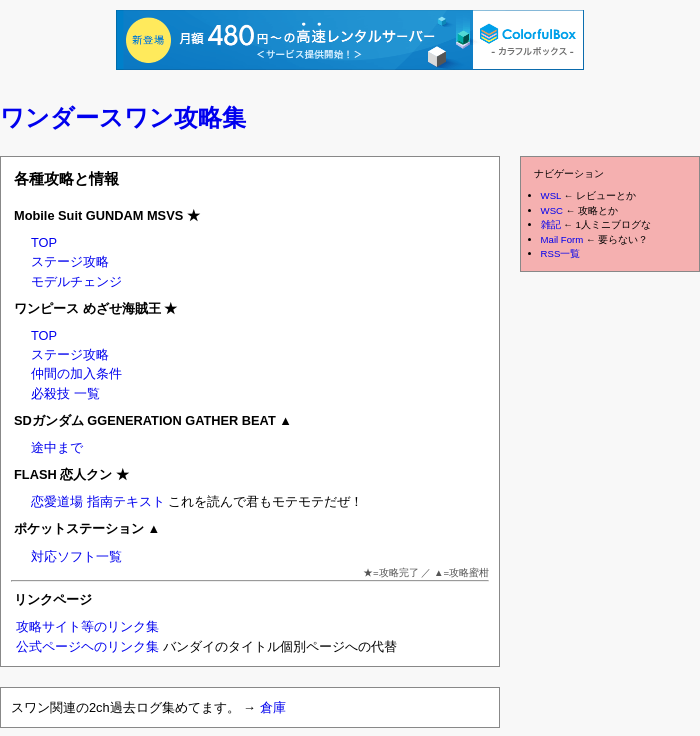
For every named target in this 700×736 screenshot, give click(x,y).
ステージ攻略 (70, 261)
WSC (552, 210)
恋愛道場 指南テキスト (98, 501)
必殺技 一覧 (65, 393)
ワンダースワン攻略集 (123, 117)
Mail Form (562, 239)
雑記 (551, 224)
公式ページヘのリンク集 (87, 646)
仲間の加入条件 (76, 373)
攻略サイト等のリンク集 (87, 626)
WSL (551, 195)
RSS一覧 (561, 253)
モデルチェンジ (76, 281)
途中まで (57, 447)
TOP (44, 242)
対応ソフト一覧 (76, 556)
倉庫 (273, 707)
